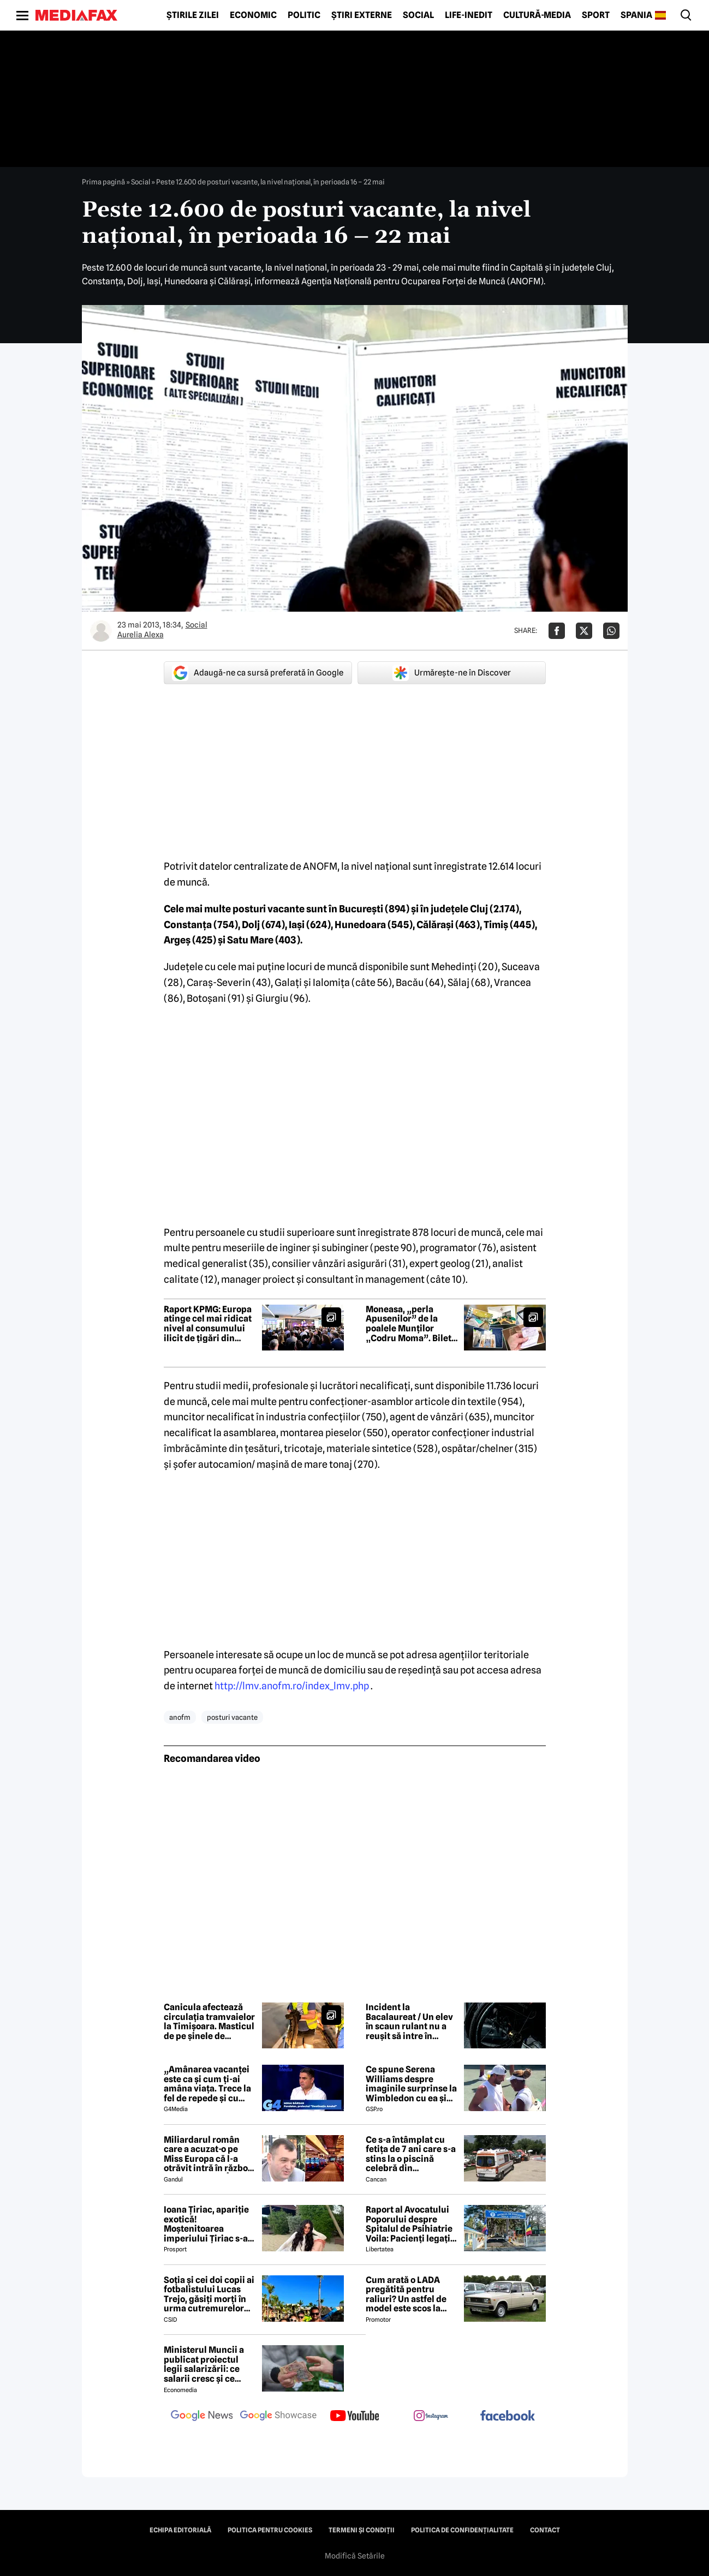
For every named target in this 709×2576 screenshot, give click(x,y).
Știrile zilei (192, 15)
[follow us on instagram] (431, 2416)
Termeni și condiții (362, 2530)
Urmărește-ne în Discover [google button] (451, 673)
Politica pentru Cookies (270, 2530)
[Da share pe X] (584, 631)
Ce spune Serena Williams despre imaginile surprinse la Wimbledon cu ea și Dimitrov (411, 2084)
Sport (596, 15)
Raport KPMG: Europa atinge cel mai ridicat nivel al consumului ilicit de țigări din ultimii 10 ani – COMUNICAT (208, 1324)
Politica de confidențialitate (462, 2530)
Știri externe (361, 15)
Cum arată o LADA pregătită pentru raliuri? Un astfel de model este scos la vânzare (406, 2294)
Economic (253, 15)
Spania (636, 15)
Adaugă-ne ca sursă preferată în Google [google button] (257, 673)
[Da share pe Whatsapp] (611, 631)
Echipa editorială (180, 2530)
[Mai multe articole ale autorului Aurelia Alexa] (101, 631)
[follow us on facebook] (507, 2416)
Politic (304, 15)
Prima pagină (103, 181)
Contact (545, 2530)
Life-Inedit (468, 15)
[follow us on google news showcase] (278, 2416)
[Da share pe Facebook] (557, 631)
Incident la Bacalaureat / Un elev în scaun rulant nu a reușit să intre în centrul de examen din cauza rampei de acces (412, 2022)
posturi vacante (232, 1717)
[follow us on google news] (202, 2416)
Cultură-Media (537, 15)
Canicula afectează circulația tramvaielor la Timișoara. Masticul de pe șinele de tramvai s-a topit (209, 2022)
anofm (179, 1717)
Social (418, 15)
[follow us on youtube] (355, 2416)
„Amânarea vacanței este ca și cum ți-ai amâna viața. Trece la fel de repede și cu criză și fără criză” (207, 2084)
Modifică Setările (355, 2555)
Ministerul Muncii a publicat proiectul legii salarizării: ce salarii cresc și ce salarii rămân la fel (204, 2364)
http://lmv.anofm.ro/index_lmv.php (292, 1686)
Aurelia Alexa (140, 634)
